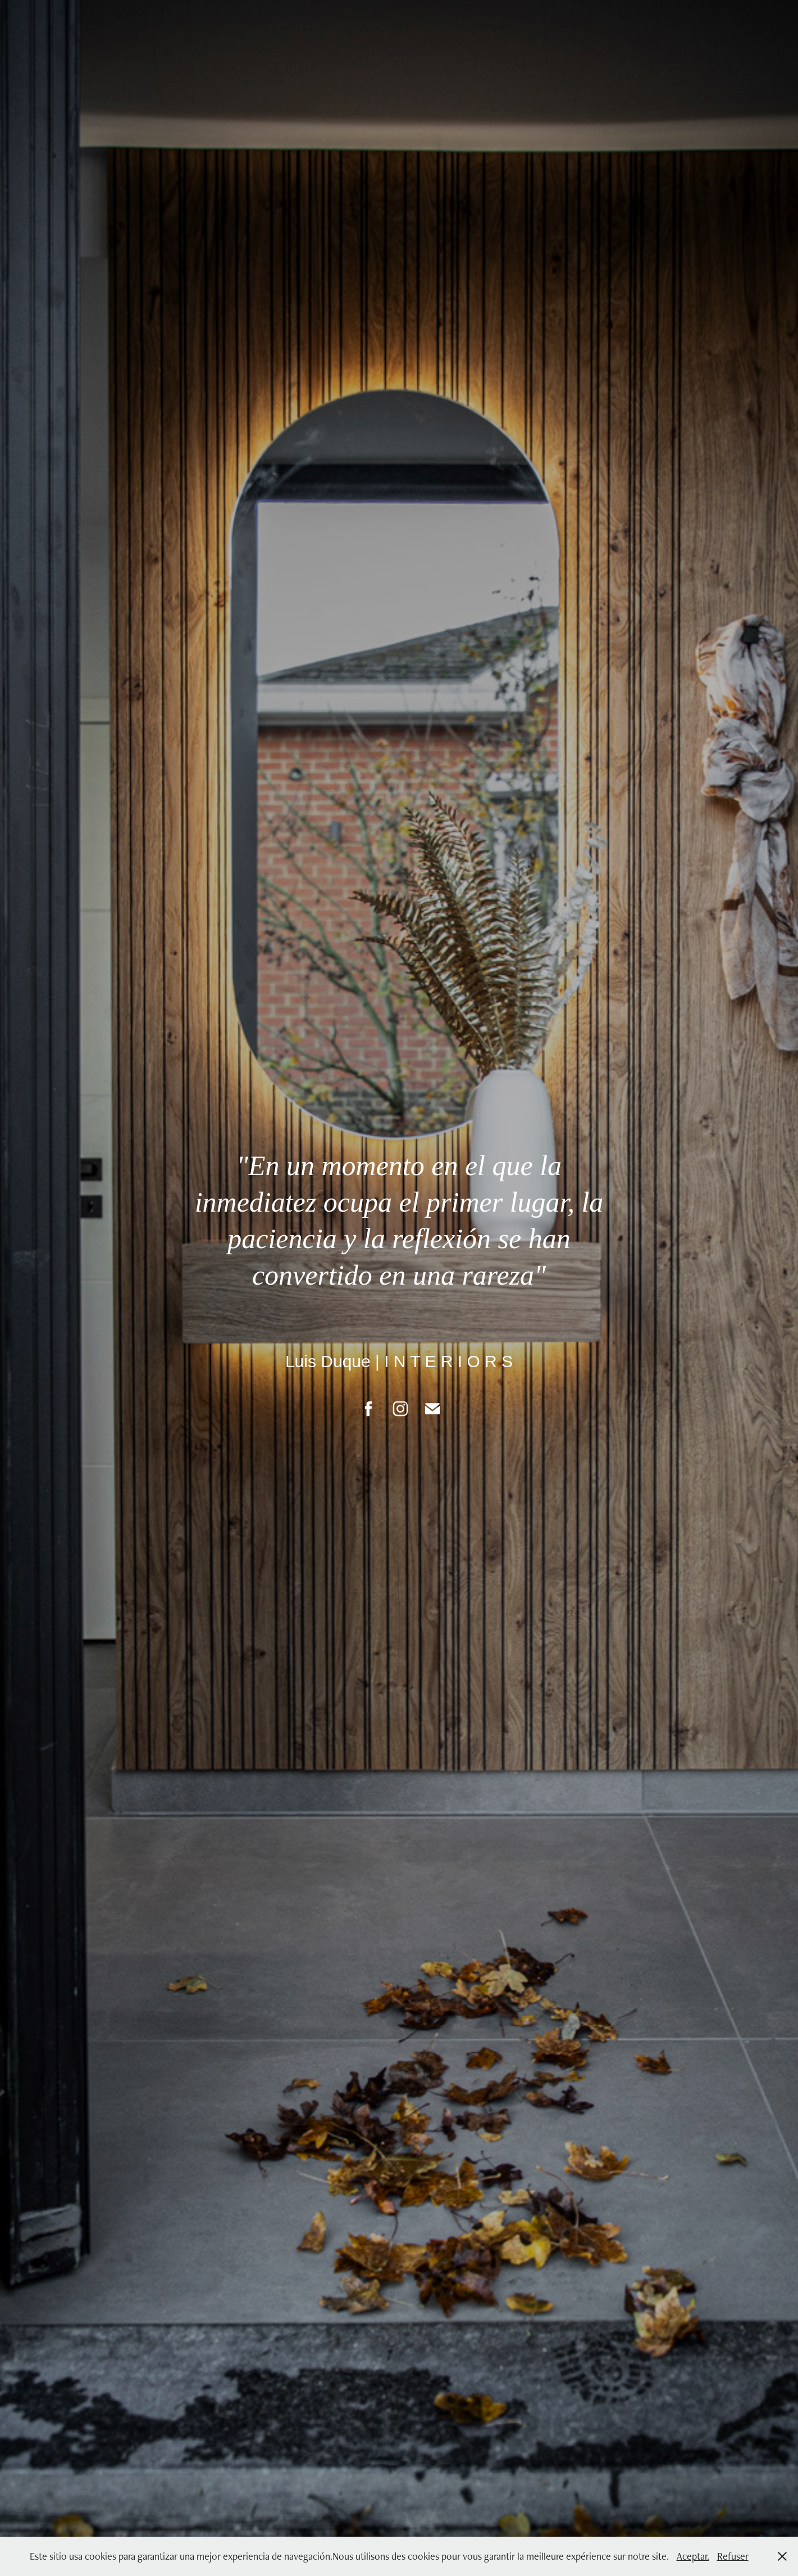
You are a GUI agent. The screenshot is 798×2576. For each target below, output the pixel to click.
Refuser (733, 2556)
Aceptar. (693, 2556)
